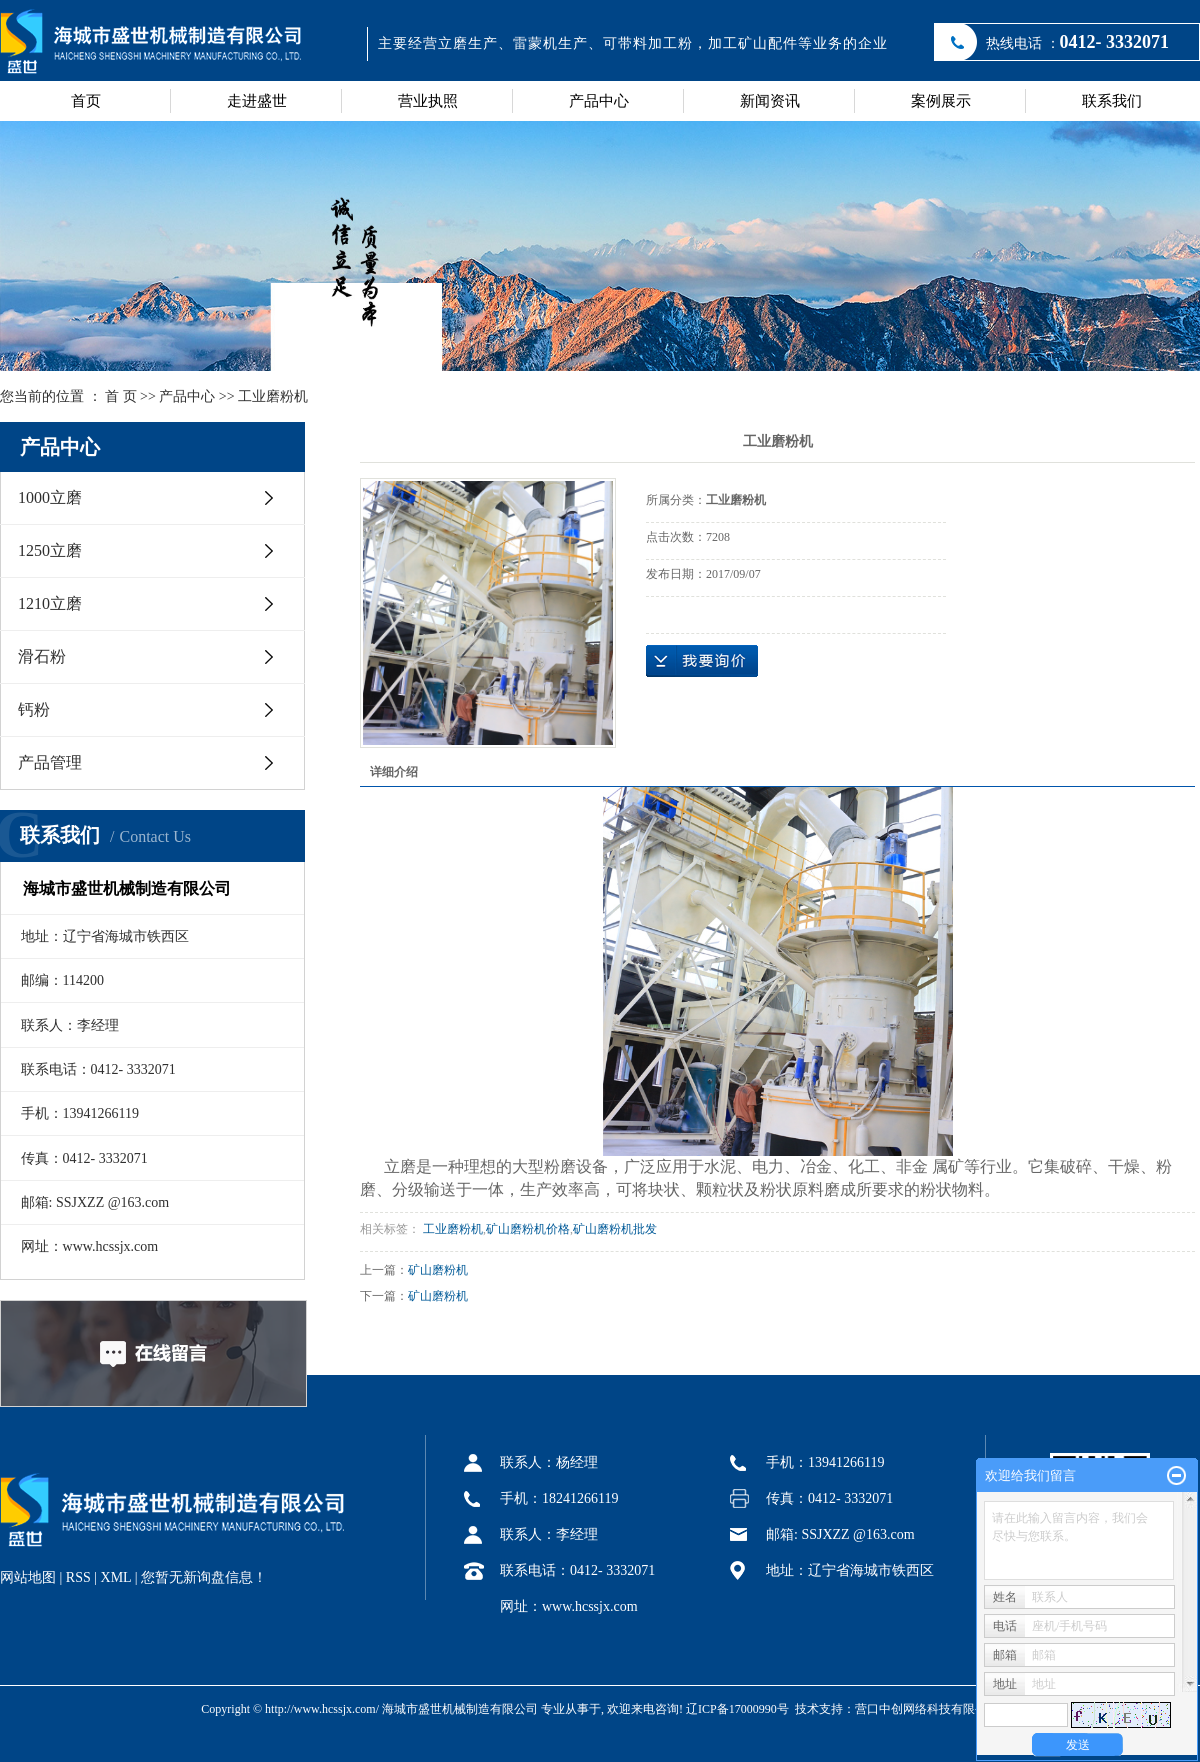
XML (116, 1577)
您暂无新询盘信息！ (204, 1577)
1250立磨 (50, 550)
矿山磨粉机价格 (528, 1229)
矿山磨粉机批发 (615, 1229)
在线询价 (702, 661)
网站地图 (28, 1577)
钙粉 (34, 709)
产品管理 (50, 762)
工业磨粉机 (273, 396)
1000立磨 (50, 497)
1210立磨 (50, 603)
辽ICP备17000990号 (737, 1709)
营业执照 (428, 101)
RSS (78, 1577)
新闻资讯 (770, 101)
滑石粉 (42, 656)
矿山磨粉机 (438, 1270)
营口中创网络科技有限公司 (927, 1709)
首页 (86, 101)
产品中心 (599, 101)
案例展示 (941, 101)
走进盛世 (257, 101)
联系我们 (1112, 101)
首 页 (121, 396)
